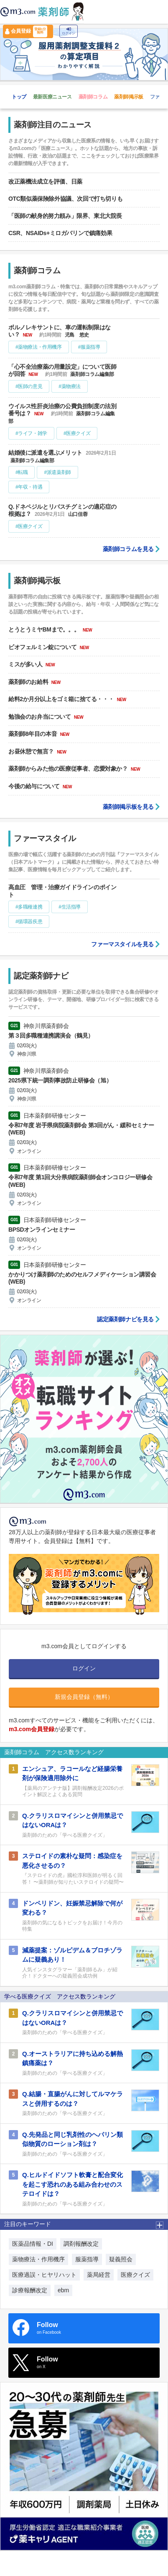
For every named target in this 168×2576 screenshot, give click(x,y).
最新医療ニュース (52, 97)
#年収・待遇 (28, 487)
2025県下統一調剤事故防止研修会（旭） (60, 1080)
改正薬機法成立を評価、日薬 (45, 181)
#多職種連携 (28, 907)
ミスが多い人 (26, 664)
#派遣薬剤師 (57, 472)
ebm (63, 2290)
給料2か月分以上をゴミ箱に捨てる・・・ (61, 699)
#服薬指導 (89, 347)
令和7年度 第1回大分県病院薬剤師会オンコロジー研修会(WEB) (80, 1181)
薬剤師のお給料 (29, 681)
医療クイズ (135, 2274)
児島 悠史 (77, 335)
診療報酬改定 (29, 2290)
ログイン (68, 31)
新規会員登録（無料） (84, 1696)
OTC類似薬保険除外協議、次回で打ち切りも (65, 198)
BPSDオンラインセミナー (41, 1229)
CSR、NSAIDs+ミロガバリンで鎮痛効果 (60, 233)
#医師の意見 (28, 386)
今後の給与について (34, 786)
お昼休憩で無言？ (31, 751)
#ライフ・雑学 (31, 433)
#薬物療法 (70, 386)
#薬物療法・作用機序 (38, 347)
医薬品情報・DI (32, 2243)
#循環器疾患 (28, 921)
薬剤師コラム (93, 97)
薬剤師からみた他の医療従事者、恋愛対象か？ (68, 768)
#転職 (21, 472)
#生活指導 (70, 907)
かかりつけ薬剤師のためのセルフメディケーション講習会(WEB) (82, 1278)
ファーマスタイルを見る (122, 944)
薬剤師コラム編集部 (92, 374)
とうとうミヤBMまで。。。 (44, 629)
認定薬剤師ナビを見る (125, 1319)
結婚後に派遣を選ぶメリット (46, 452)
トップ (19, 97)
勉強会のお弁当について (40, 716)
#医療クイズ (77, 433)
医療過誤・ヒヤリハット (44, 2274)
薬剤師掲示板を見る (128, 806)
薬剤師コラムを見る (128, 549)
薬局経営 (98, 2274)
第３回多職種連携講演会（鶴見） (51, 1035)
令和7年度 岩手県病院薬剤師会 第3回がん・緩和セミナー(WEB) (81, 1129)
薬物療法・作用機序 (38, 2259)
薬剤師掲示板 (128, 97)
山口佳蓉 (77, 514)
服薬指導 (87, 2259)
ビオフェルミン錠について (43, 647)
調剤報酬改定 (81, 2243)
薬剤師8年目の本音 (33, 733)
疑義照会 (120, 2259)
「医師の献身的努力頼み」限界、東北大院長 (65, 215)
